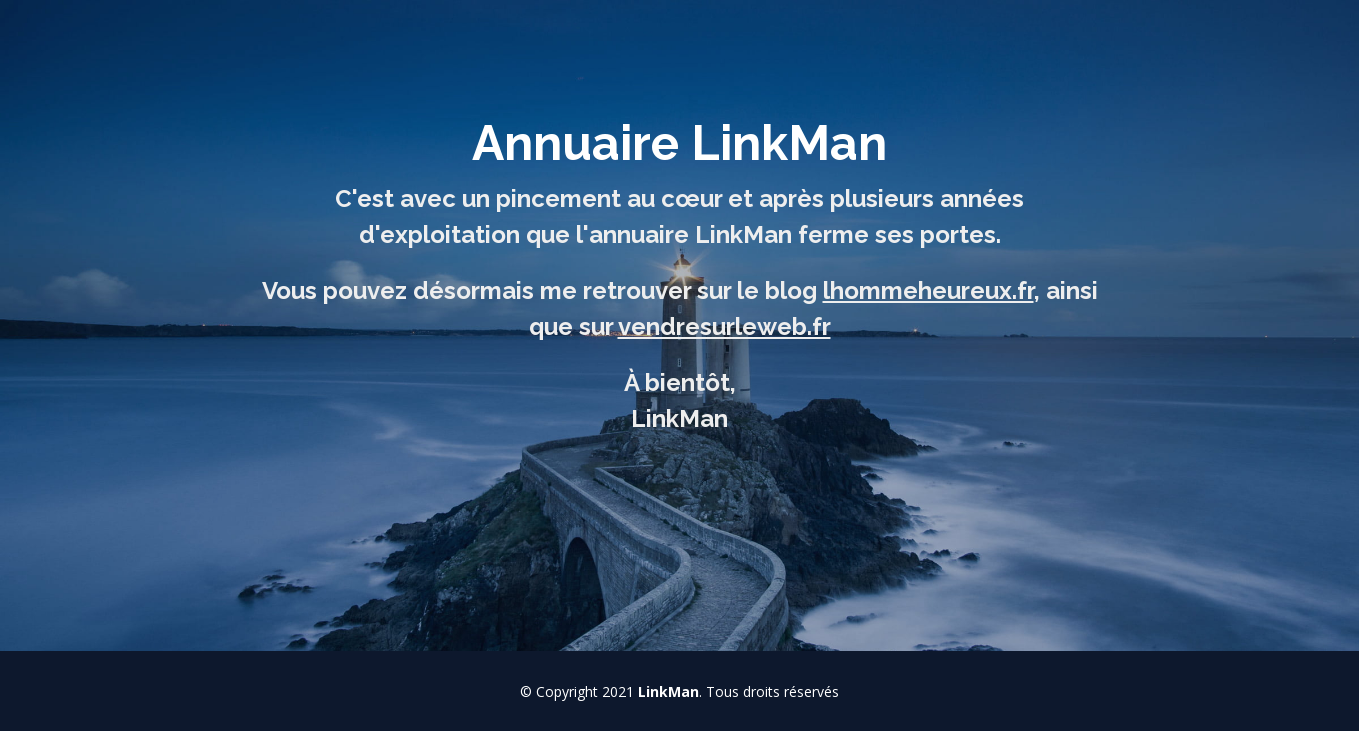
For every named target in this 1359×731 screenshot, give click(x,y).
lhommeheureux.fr (928, 290)
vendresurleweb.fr (724, 326)
